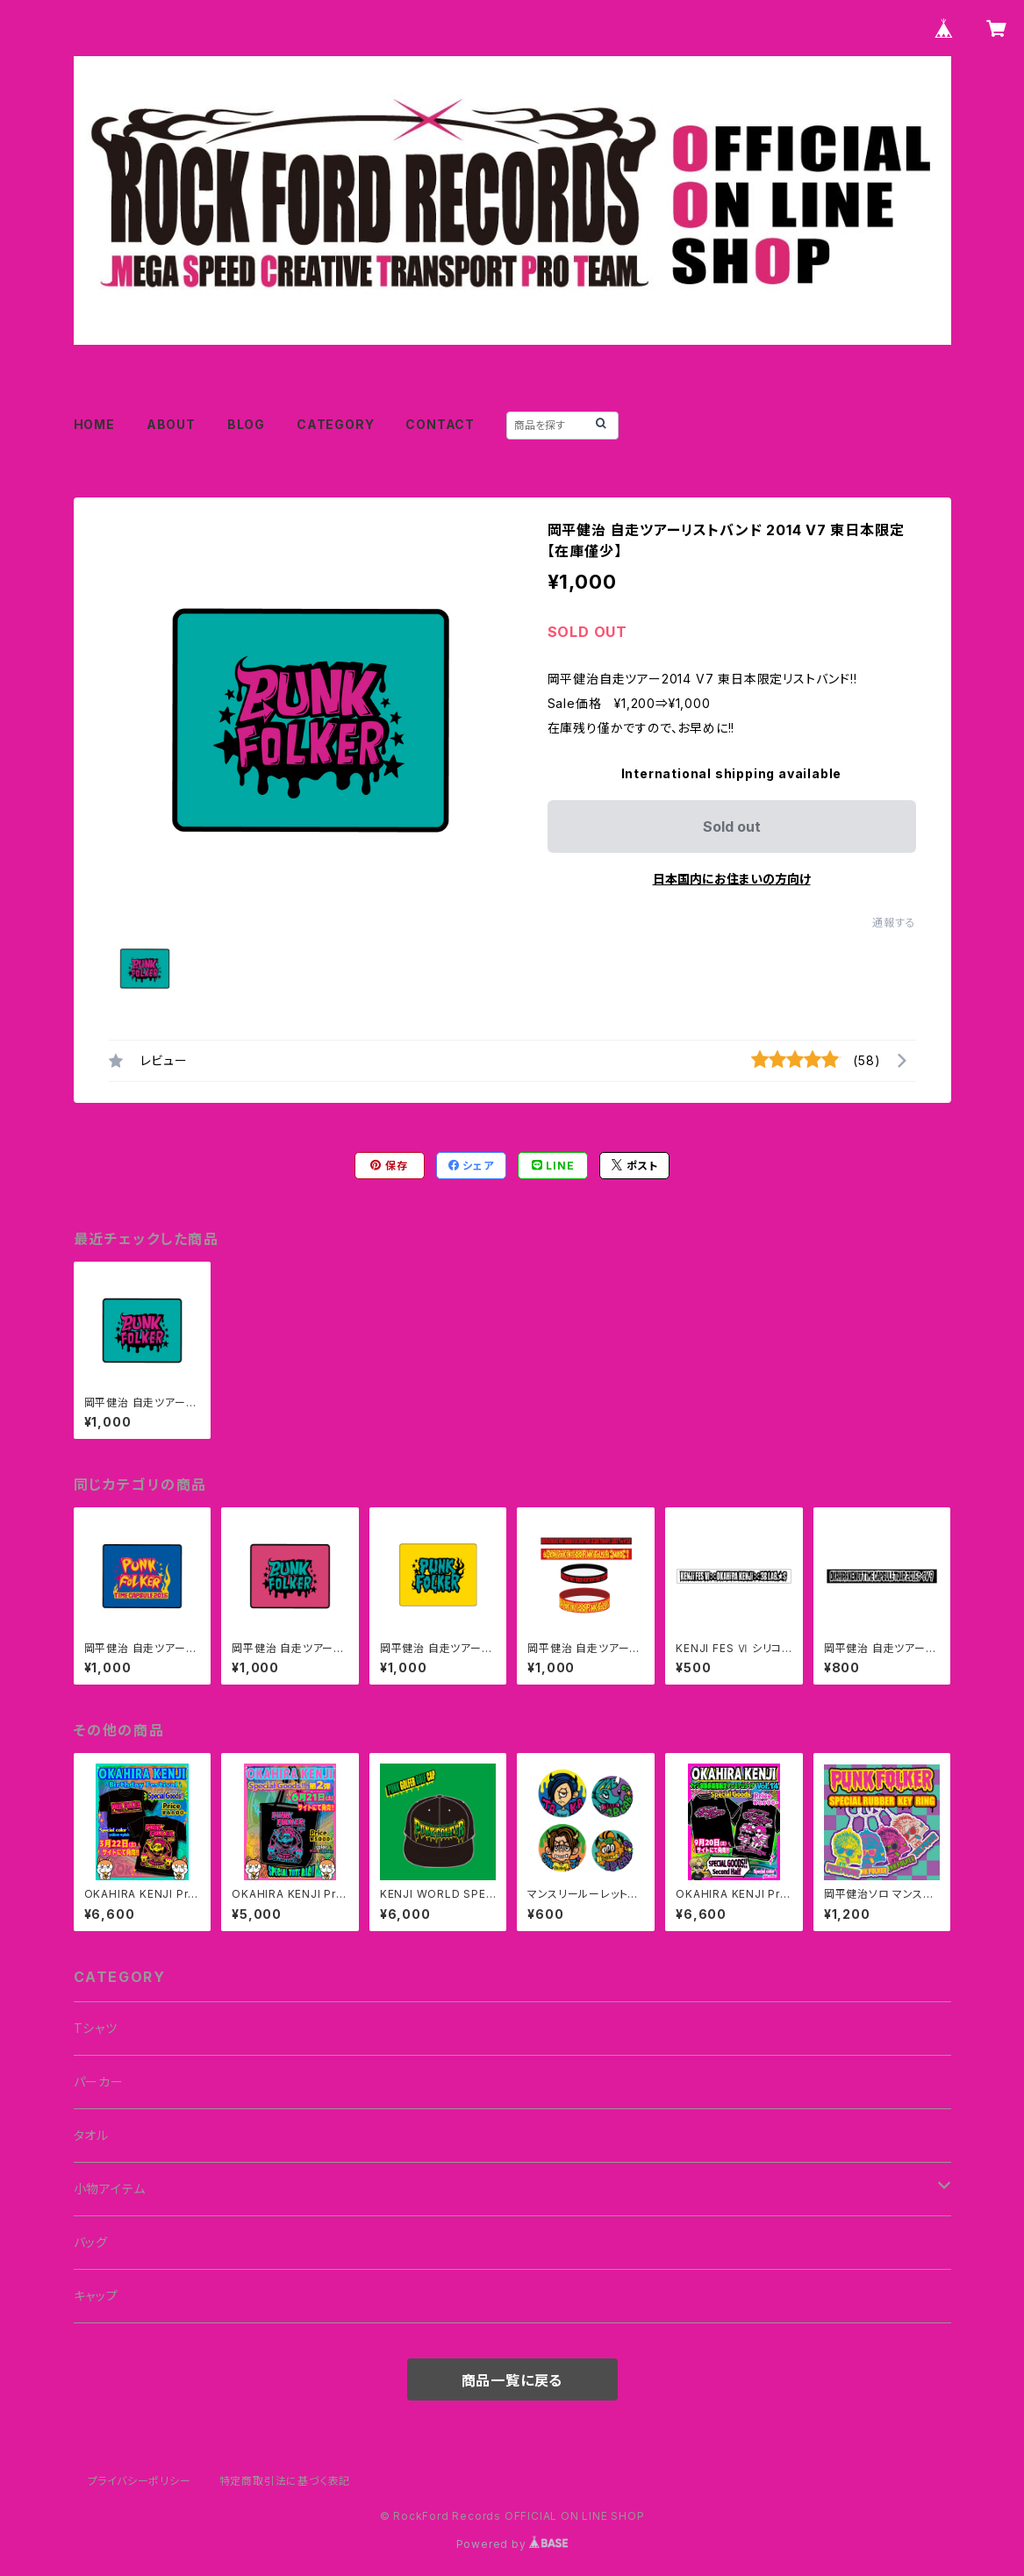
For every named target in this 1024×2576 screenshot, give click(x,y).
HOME (94, 424)
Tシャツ (96, 2028)
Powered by (512, 2544)
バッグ (91, 2242)
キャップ (96, 2295)
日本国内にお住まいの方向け (732, 878)
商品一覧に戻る (512, 2380)
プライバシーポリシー (139, 2480)
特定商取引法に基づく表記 (285, 2480)
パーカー (99, 2081)
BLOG (246, 424)
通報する (893, 922)
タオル (91, 2135)
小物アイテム (110, 2188)
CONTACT (440, 424)
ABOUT (171, 424)
